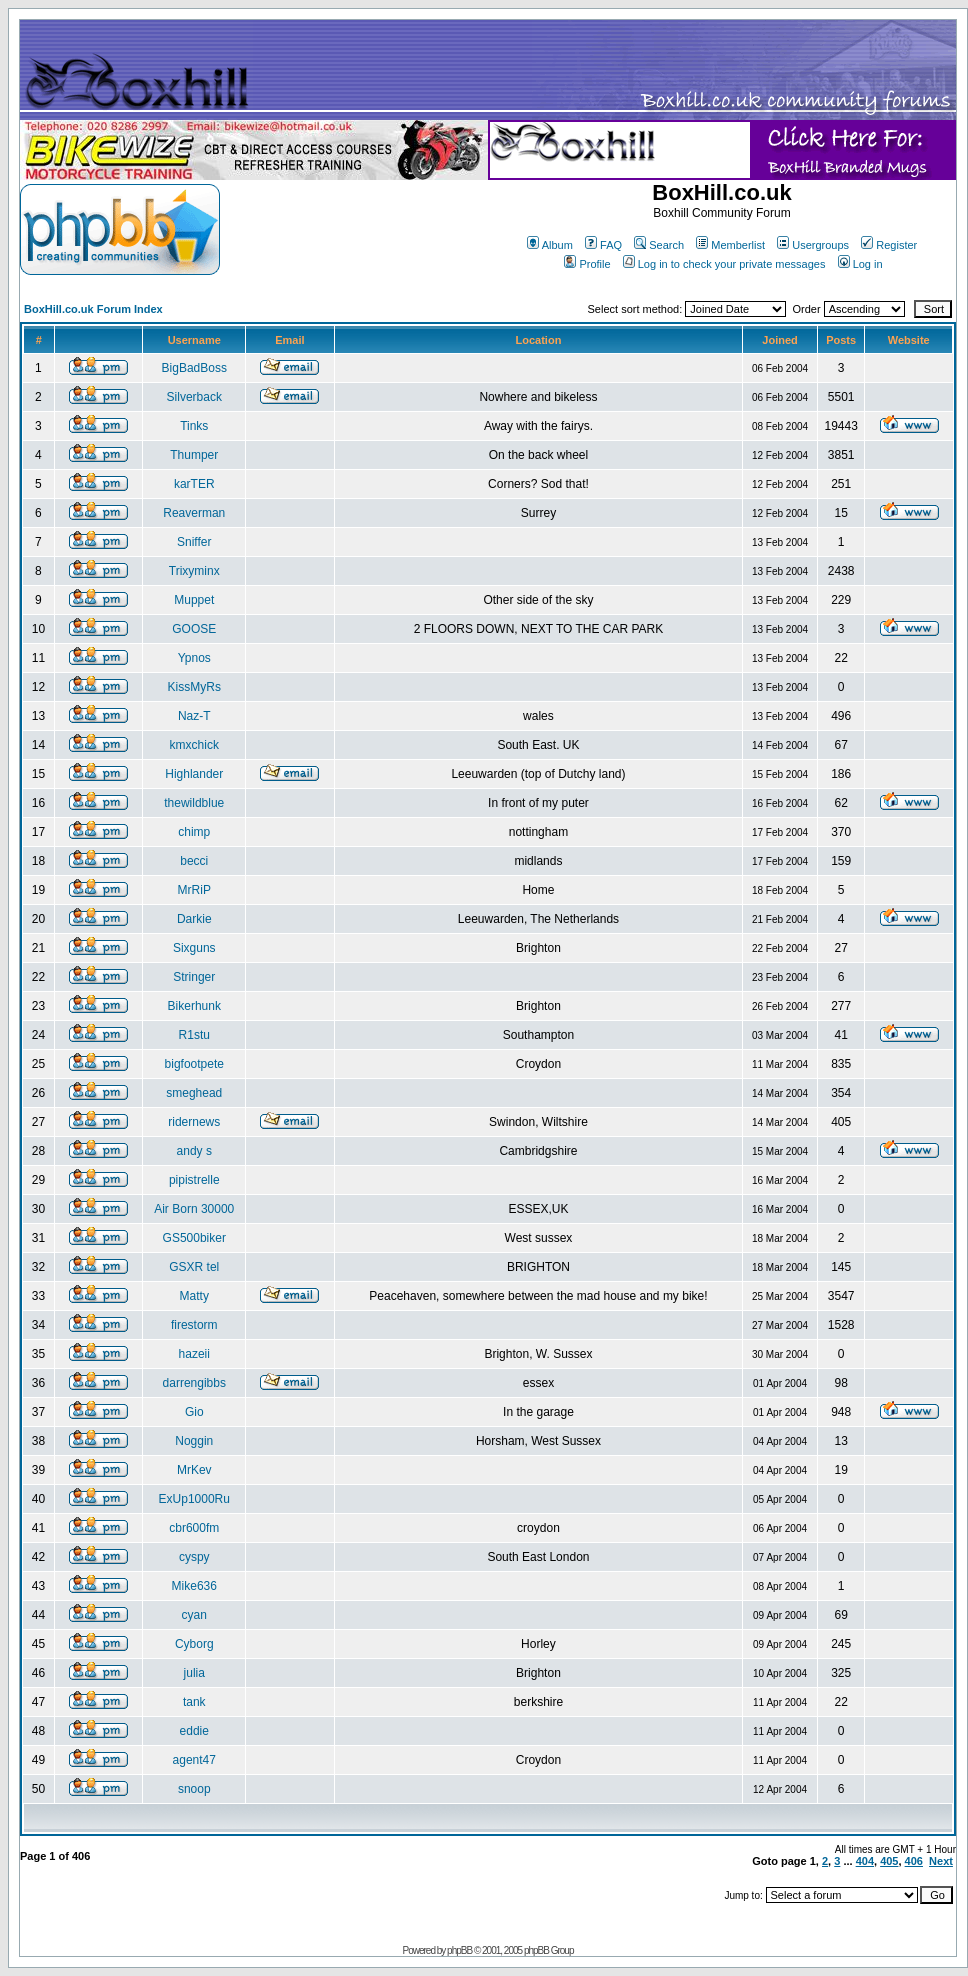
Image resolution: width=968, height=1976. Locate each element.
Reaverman (194, 513)
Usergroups (813, 245)
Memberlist (730, 245)
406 (914, 1861)
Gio (194, 1412)
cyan (194, 1615)
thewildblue (194, 803)
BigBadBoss (194, 368)
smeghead (194, 1093)
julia (194, 1673)
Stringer (194, 977)
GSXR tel (194, 1267)
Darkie (194, 919)
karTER (194, 484)
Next (941, 1861)
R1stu (194, 1035)
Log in (860, 264)
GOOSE (194, 629)
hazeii (194, 1354)
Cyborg (194, 1644)
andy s (194, 1151)
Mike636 (194, 1586)
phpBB (459, 1950)
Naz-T (194, 716)
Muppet (194, 600)
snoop (194, 1789)
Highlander (194, 774)
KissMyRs (194, 687)
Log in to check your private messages (724, 264)
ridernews (194, 1122)
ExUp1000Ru (194, 1499)
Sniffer (194, 542)
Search (659, 245)
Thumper (194, 455)
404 (865, 1861)
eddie (194, 1731)
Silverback (194, 397)
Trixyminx (194, 571)
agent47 (194, 1760)
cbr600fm (194, 1528)
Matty (194, 1296)
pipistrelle (194, 1180)
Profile (587, 264)
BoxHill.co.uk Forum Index (93, 309)
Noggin (194, 1441)
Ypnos (194, 658)
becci (194, 861)
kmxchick (194, 745)
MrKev (194, 1470)
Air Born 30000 (194, 1209)
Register (889, 245)
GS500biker (194, 1238)
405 (889, 1861)
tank (194, 1702)
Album (550, 245)
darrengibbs (194, 1383)
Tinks (194, 426)
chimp (194, 832)
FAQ (603, 245)
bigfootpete (194, 1064)
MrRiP (194, 890)
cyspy (194, 1557)
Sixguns (194, 948)
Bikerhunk (194, 1006)
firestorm (194, 1325)
